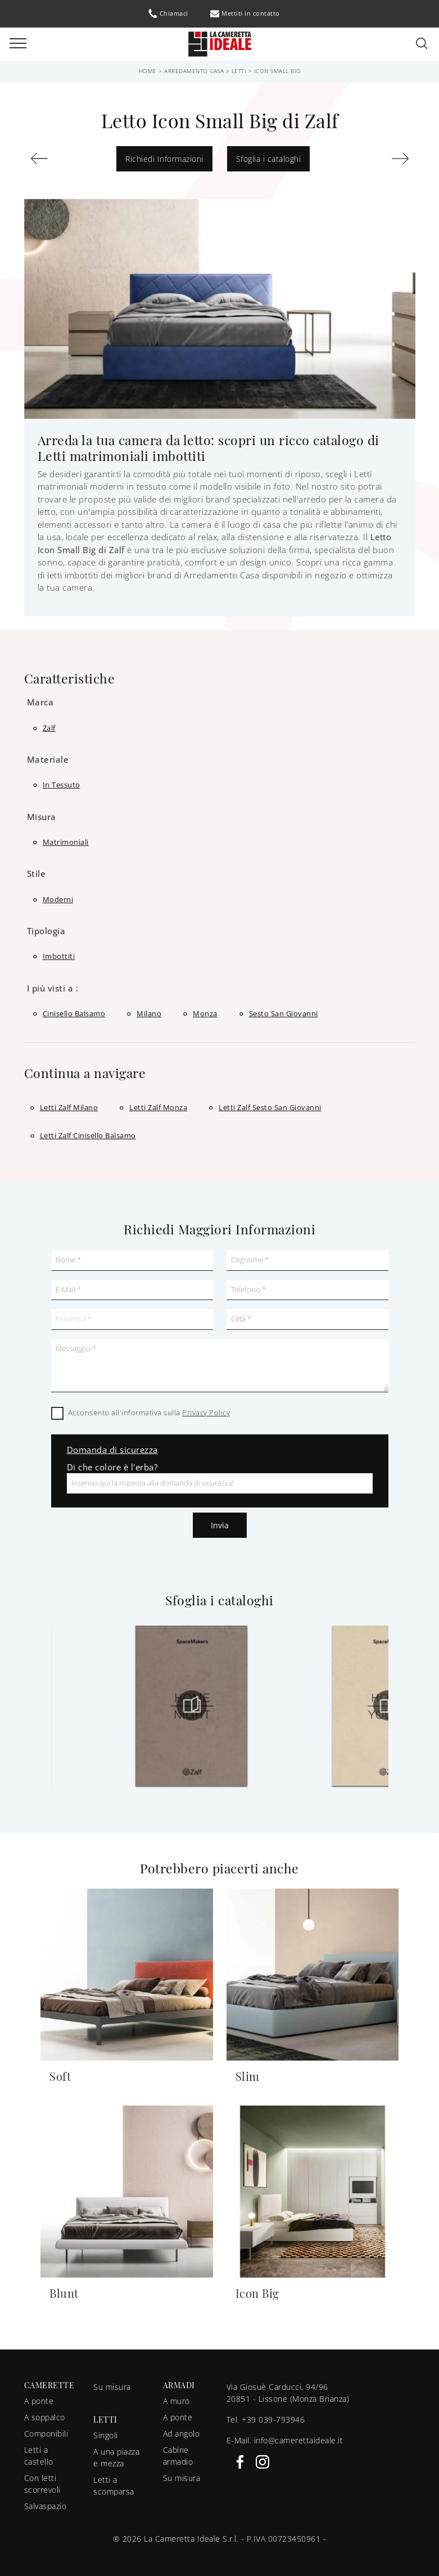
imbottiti (59, 956)
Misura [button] (41, 816)
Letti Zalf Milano (69, 1107)
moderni (58, 899)
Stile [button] (36, 873)
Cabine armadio (178, 2455)
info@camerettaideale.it (298, 2440)
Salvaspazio (45, 2506)
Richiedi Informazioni (164, 158)
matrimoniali (66, 842)
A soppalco (44, 2417)
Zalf (49, 728)
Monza (205, 1013)
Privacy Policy (206, 1412)
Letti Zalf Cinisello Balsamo (88, 1135)
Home (148, 71)
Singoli (105, 2435)
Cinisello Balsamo (74, 1013)
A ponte (39, 2401)
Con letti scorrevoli (42, 2484)
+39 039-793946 (273, 2419)
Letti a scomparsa (113, 2485)
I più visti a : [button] (53, 988)
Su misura (112, 2387)
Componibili (46, 2433)
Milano (149, 1013)
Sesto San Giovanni (283, 1013)
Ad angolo (181, 2433)
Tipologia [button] (46, 930)
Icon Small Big (277, 71)
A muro (176, 2401)
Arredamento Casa (194, 71)
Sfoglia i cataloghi (268, 158)
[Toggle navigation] (18, 44)
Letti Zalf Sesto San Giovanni (270, 1107)
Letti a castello (38, 2455)
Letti (239, 71)
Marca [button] (40, 702)
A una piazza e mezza (116, 2457)
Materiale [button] (48, 759)
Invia (220, 1525)
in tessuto (61, 785)
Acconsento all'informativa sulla (149, 1412)
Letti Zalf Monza (158, 1107)
